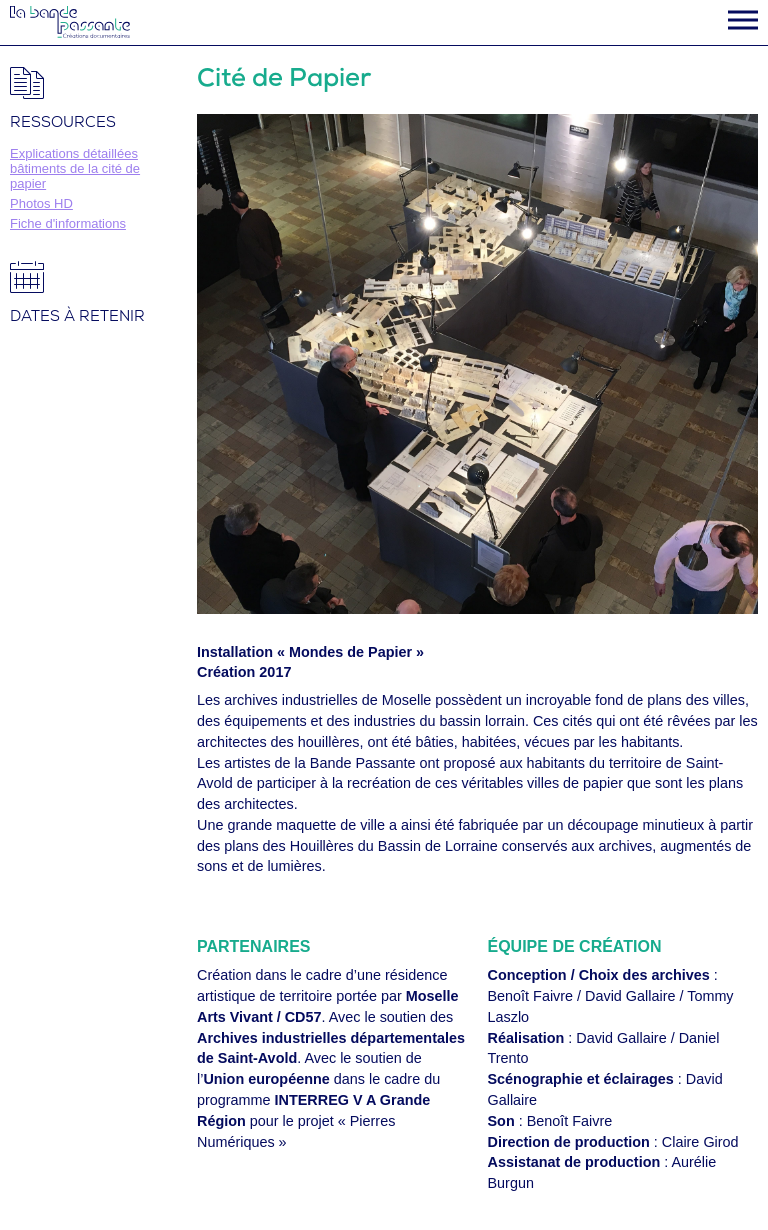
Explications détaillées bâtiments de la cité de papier (75, 168)
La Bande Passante (70, 22)
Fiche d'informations (68, 223)
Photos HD (41, 203)
